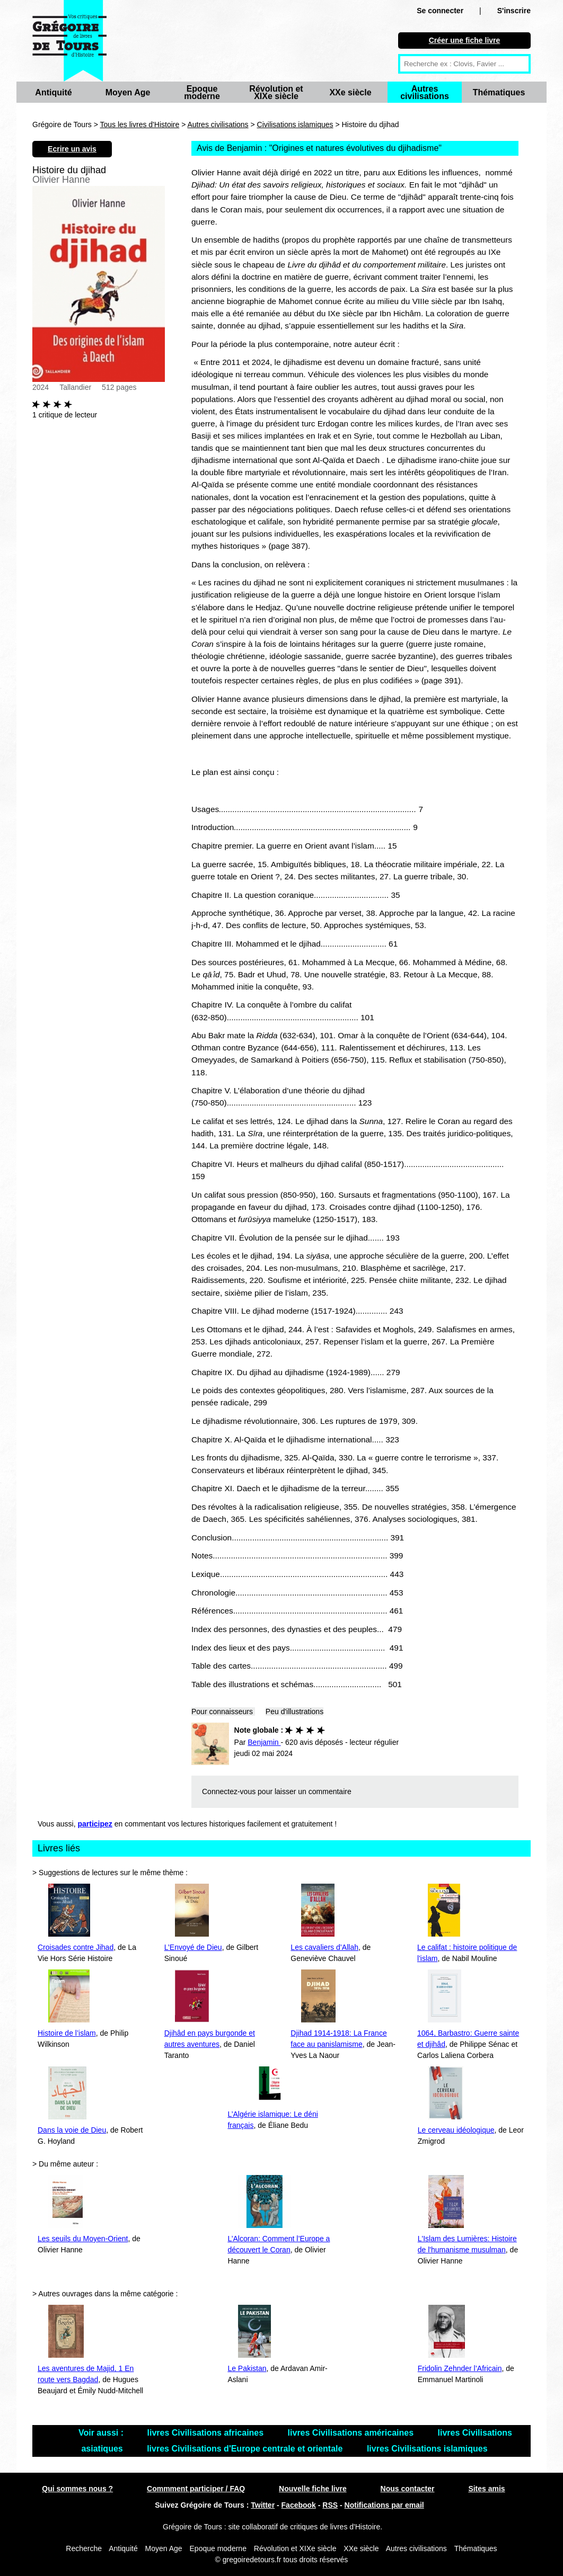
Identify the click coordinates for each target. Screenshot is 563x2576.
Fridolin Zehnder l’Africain (460, 2368)
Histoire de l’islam (67, 2033)
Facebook (299, 2505)
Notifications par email (384, 2505)
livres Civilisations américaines (352, 2432)
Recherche (84, 2548)
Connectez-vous (229, 1791)
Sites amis (486, 2488)
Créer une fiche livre (464, 40)
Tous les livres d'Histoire (140, 124)
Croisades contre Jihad (75, 1947)
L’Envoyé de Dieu (193, 1947)
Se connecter (440, 10)
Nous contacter (408, 2488)
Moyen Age (128, 92)
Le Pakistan (246, 2368)
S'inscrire (514, 10)
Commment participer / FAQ (196, 2488)
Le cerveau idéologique (456, 2130)
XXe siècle (350, 92)
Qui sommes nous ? (77, 2488)
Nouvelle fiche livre (313, 2488)
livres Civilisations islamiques (427, 2448)
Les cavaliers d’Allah (324, 1947)
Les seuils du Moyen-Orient (83, 2238)
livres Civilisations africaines (206, 2432)
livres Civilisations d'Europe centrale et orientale (246, 2448)
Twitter (263, 2505)
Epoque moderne (202, 92)
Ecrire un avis (72, 149)
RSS (330, 2505)
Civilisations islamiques (295, 124)
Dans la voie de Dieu (72, 2130)
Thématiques (499, 92)
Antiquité (53, 92)
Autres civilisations (424, 92)
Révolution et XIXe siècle (276, 92)
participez (95, 1824)
